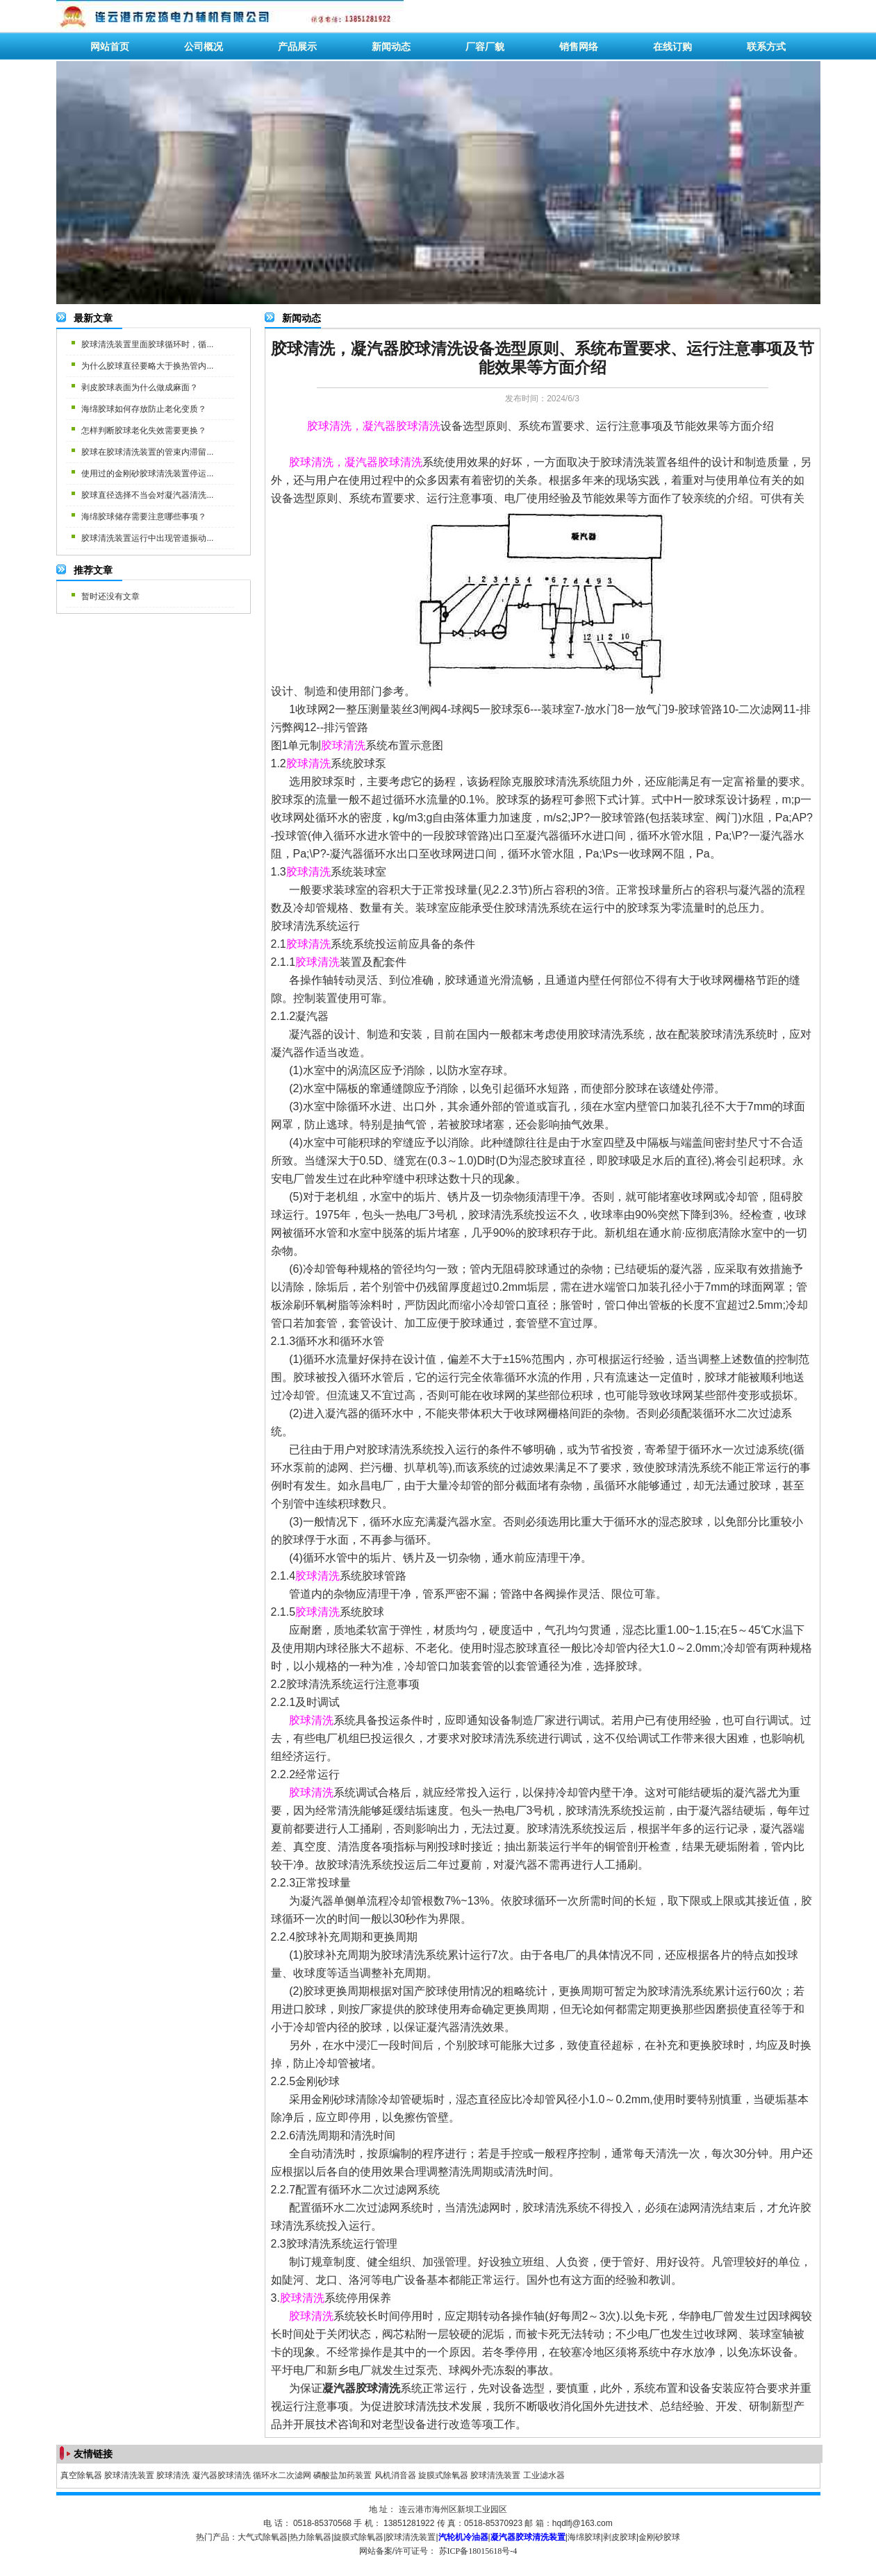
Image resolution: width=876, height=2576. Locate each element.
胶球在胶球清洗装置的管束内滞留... (147, 452)
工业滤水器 (544, 2475)
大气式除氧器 (263, 2537)
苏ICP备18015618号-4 (478, 2551)
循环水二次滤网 (282, 2475)
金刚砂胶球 (659, 2537)
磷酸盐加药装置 (342, 2475)
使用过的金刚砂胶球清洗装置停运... (147, 473)
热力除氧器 (310, 2537)
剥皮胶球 (619, 2537)
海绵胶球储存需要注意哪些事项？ (143, 516)
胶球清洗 (173, 2475)
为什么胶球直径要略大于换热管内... (147, 366)
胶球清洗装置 (129, 2475)
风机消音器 (395, 2475)
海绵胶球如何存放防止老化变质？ (143, 409)
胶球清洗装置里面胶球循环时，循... (147, 344)
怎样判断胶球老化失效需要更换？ (143, 430)
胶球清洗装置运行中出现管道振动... (147, 538)
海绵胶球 (584, 2537)
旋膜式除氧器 (443, 2475)
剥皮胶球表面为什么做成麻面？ (139, 387)
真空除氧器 (81, 2475)
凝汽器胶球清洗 (221, 2475)
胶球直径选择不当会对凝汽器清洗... (147, 495)
